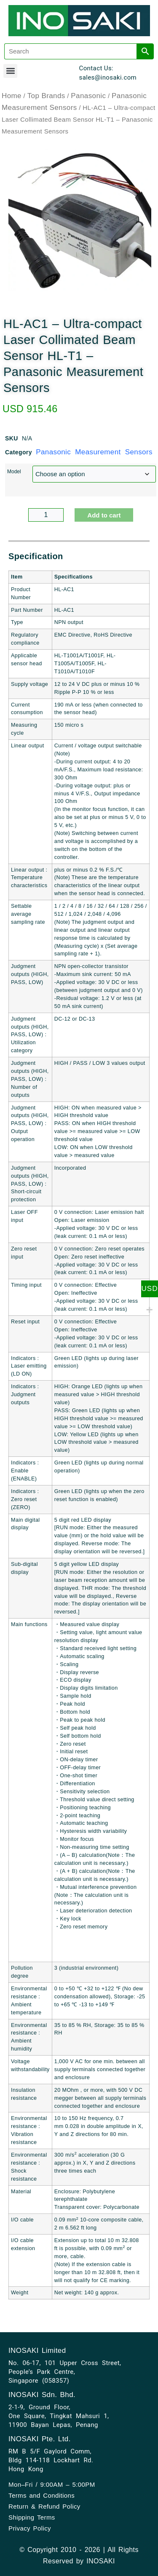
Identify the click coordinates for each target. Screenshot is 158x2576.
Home (11, 96)
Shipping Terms (31, 2517)
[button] (10, 71)
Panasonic (88, 96)
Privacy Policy (29, 2528)
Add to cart (104, 515)
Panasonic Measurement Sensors (94, 452)
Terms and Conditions (41, 2495)
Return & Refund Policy (44, 2506)
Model (14, 472)
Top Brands (46, 96)
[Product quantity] (46, 515)
